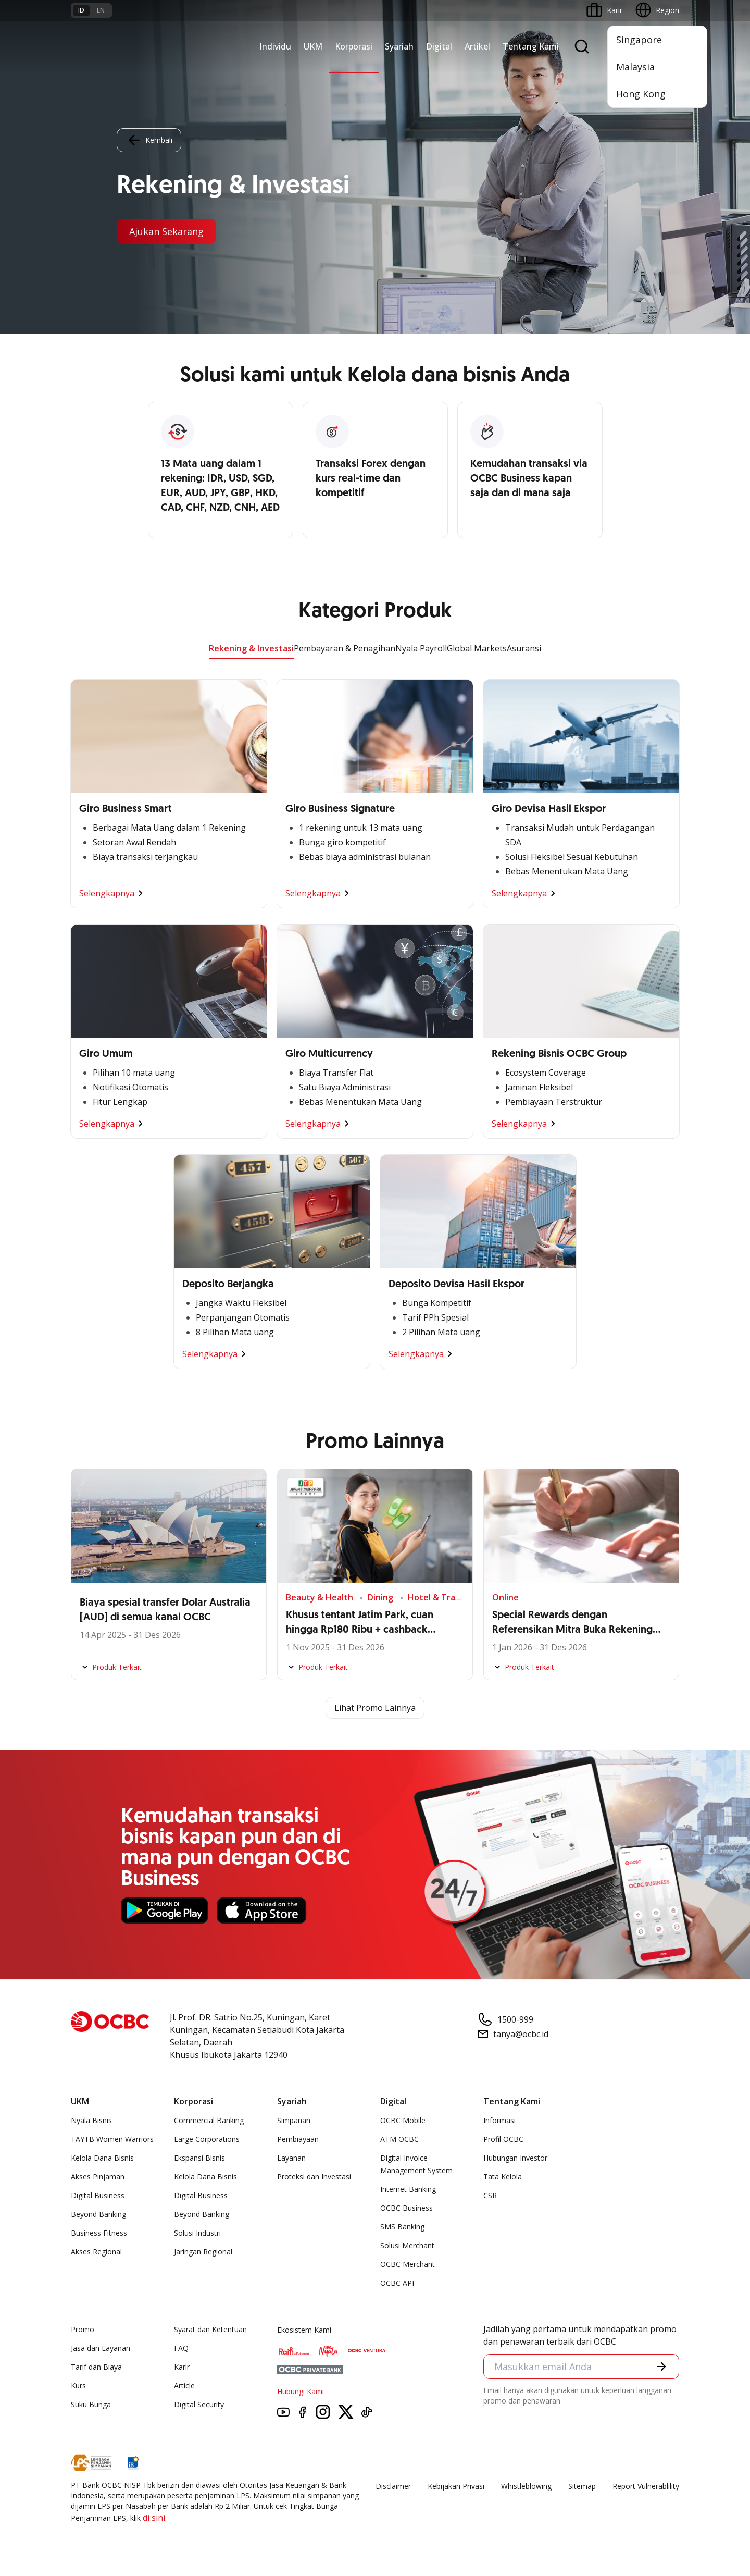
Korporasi (353, 46)
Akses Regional (96, 2252)
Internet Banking (408, 2189)
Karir (182, 2367)
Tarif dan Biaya (96, 2367)
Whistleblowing (526, 2486)
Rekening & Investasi (251, 648)
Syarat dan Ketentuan (210, 2329)
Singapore (639, 39)
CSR (490, 2195)
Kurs (78, 2385)
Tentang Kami (531, 46)
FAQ (181, 2348)
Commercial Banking (209, 2120)
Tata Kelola (502, 2176)
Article (184, 2385)
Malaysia (635, 66)
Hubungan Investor (515, 2158)
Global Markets (477, 648)
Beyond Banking (98, 2214)
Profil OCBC (503, 2139)
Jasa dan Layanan (100, 2348)
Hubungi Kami (300, 2391)
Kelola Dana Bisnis (102, 2158)
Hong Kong (641, 94)
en (101, 10)
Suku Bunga (91, 2404)
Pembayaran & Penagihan (344, 648)
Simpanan (293, 2120)
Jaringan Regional (203, 2252)
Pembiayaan (298, 2139)
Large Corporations (207, 2139)
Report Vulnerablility (645, 2486)
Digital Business (97, 2195)
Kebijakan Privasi (456, 2486)
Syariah (399, 46)
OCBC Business (406, 2208)
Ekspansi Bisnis (199, 2158)
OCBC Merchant (407, 2264)
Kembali (149, 140)
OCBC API (397, 2283)
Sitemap (582, 2486)
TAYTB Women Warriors (112, 2139)
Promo (82, 2329)
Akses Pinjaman (97, 2176)
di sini (154, 2517)
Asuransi (524, 648)
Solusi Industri (197, 2233)
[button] (661, 2366)
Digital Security (199, 2404)
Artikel (477, 46)
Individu (275, 46)
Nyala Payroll (421, 648)
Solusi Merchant (407, 2245)
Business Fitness (99, 2233)
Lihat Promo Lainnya (375, 1708)
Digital (439, 46)
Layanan (291, 2158)
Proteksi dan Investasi (314, 2176)
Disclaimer (393, 2486)
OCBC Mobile (403, 2120)
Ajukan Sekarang (166, 231)
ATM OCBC (399, 2139)
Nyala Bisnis (91, 2120)
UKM (313, 46)
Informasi (499, 2120)
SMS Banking (402, 2227)
